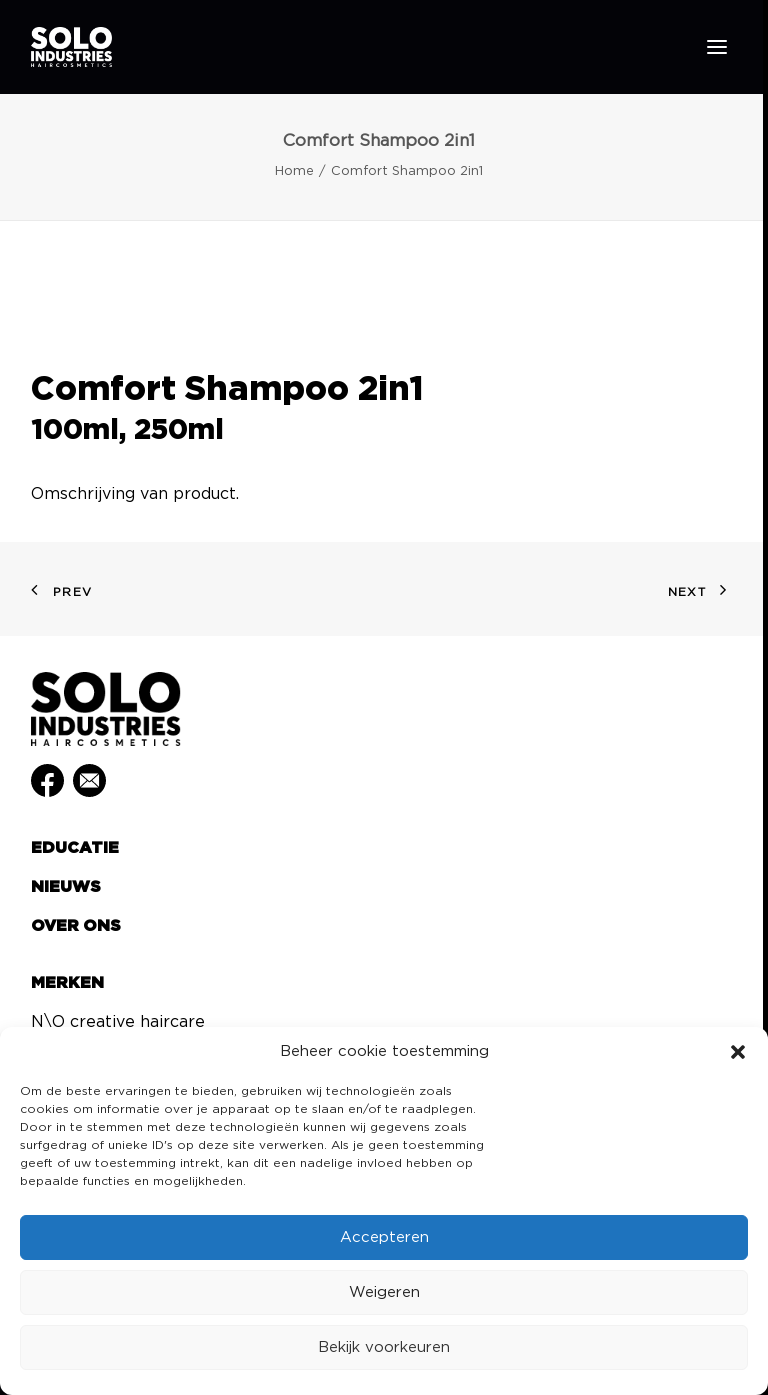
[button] (738, 1052)
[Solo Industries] (71, 47)
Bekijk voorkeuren (384, 1347)
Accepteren (384, 1237)
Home (294, 171)
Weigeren (384, 1292)
